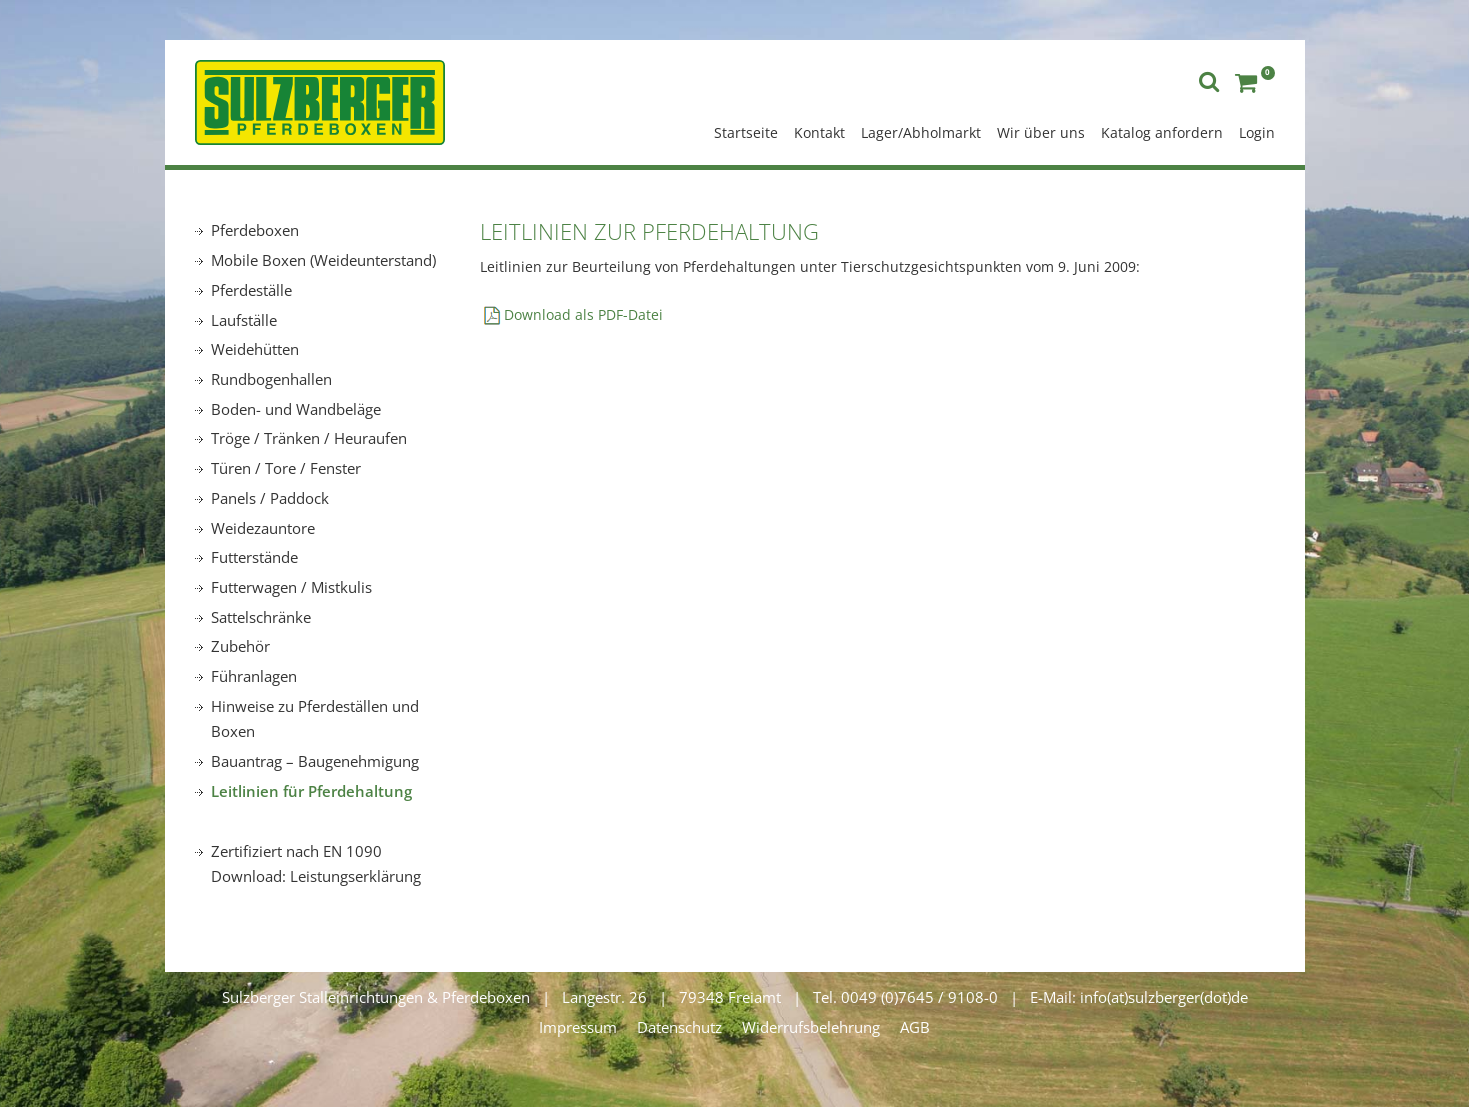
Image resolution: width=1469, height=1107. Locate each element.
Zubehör (240, 646)
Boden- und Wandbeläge (296, 409)
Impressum (578, 1027)
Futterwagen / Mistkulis (291, 587)
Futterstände (254, 557)
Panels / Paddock (270, 498)
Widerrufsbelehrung (811, 1027)
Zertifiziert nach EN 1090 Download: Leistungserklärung (316, 864)
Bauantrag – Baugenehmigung (315, 761)
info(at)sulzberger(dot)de (1164, 997)
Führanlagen (254, 676)
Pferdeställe (251, 290)
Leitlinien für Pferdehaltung (311, 791)
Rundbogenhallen (271, 379)
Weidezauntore (263, 528)
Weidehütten (255, 349)
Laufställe (244, 320)
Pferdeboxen (255, 230)
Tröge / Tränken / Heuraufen (309, 438)
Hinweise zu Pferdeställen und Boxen (315, 719)
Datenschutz (679, 1027)
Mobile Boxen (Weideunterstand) (323, 260)
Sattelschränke (261, 617)
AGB (915, 1027)
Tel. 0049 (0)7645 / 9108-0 (905, 997)
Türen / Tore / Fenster (286, 468)
